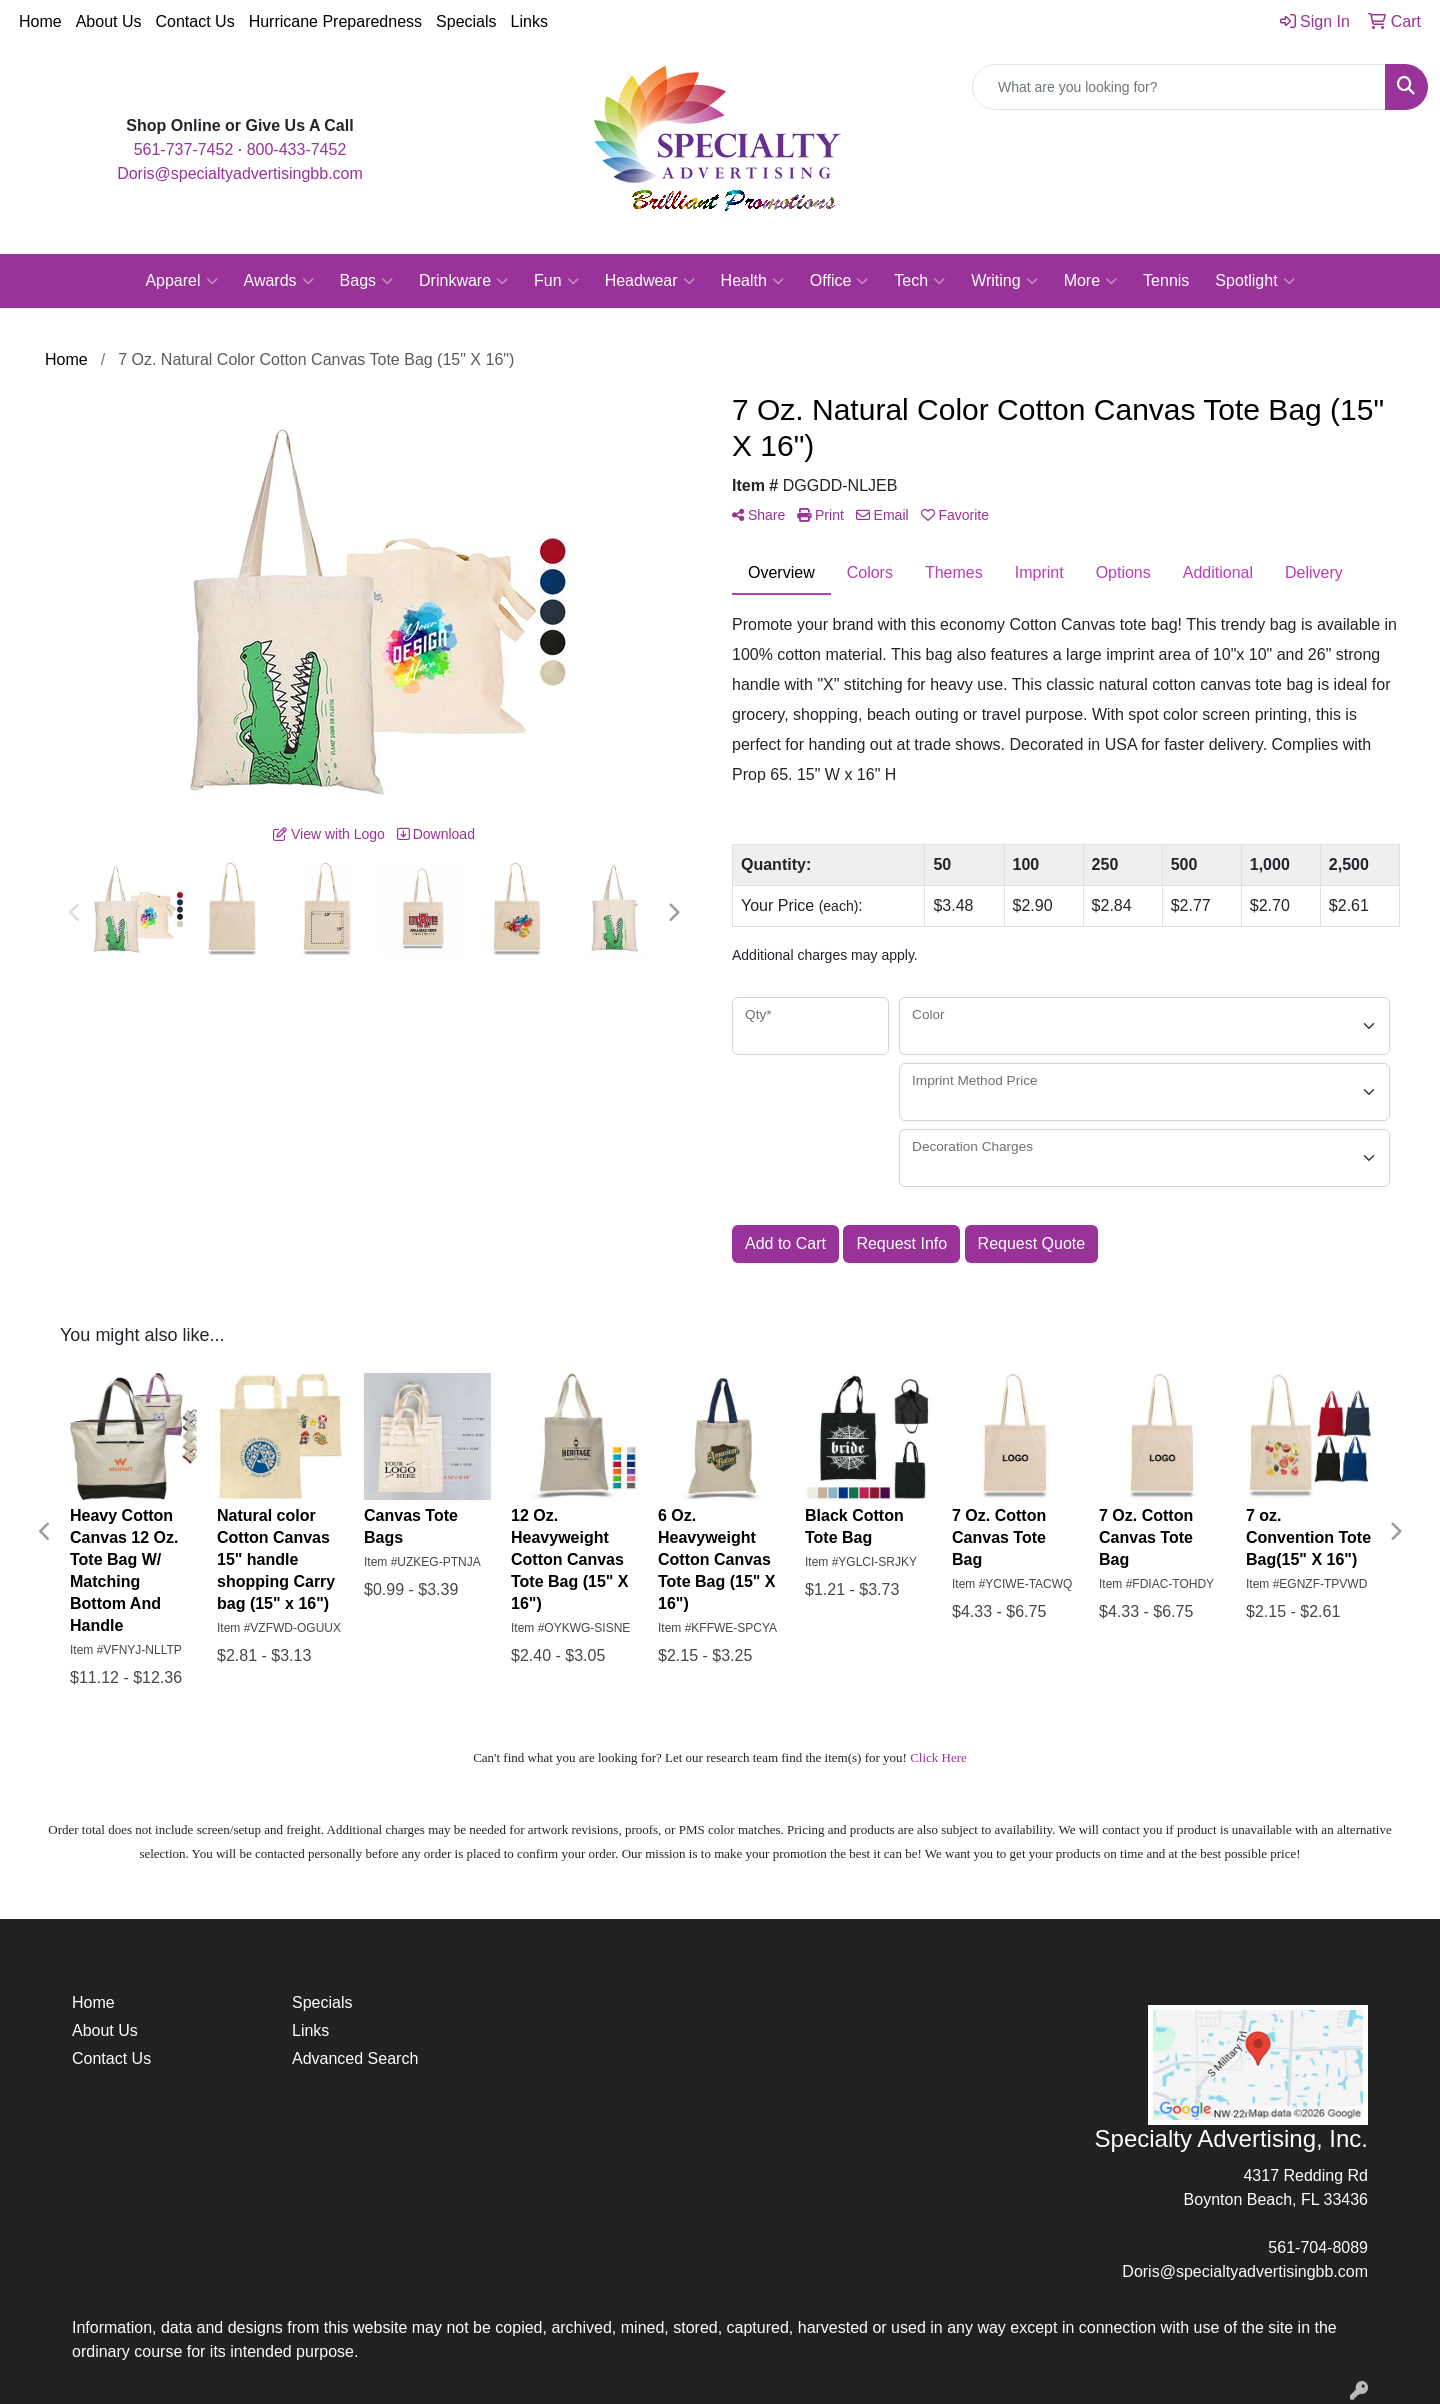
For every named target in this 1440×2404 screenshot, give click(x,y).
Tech (919, 281)
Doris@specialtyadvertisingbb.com (240, 173)
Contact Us (195, 21)
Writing (1004, 281)
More (1090, 281)
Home (40, 21)
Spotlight (1254, 281)
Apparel (181, 281)
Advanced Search (355, 2058)
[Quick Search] (1179, 87)
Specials (466, 21)
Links (529, 21)
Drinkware (463, 281)
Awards (279, 281)
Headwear (650, 281)
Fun (556, 281)
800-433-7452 (297, 149)
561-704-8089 (1318, 2247)
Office (839, 281)
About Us (109, 21)
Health (752, 281)
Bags (366, 281)
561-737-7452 (184, 149)
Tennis (1166, 280)
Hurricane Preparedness (335, 21)
